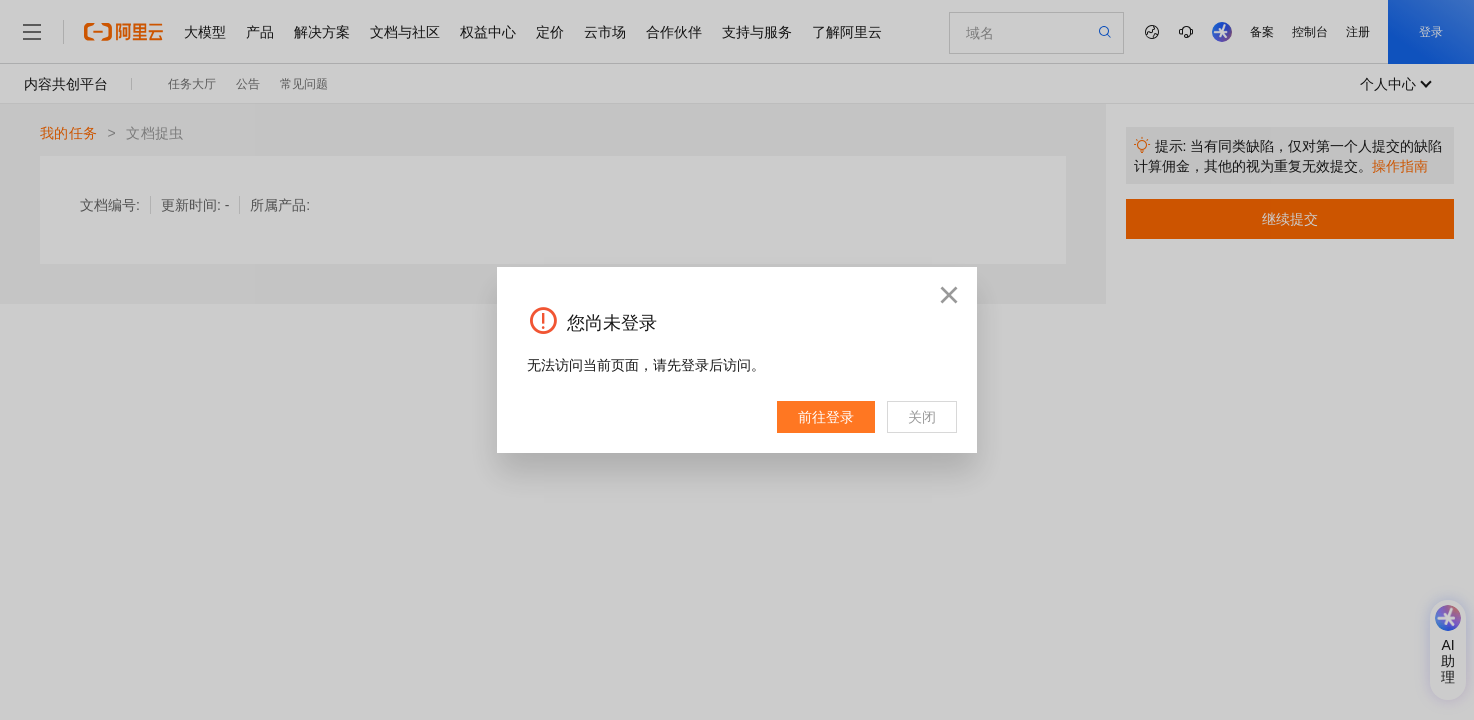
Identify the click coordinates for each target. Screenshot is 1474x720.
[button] (949, 295)
